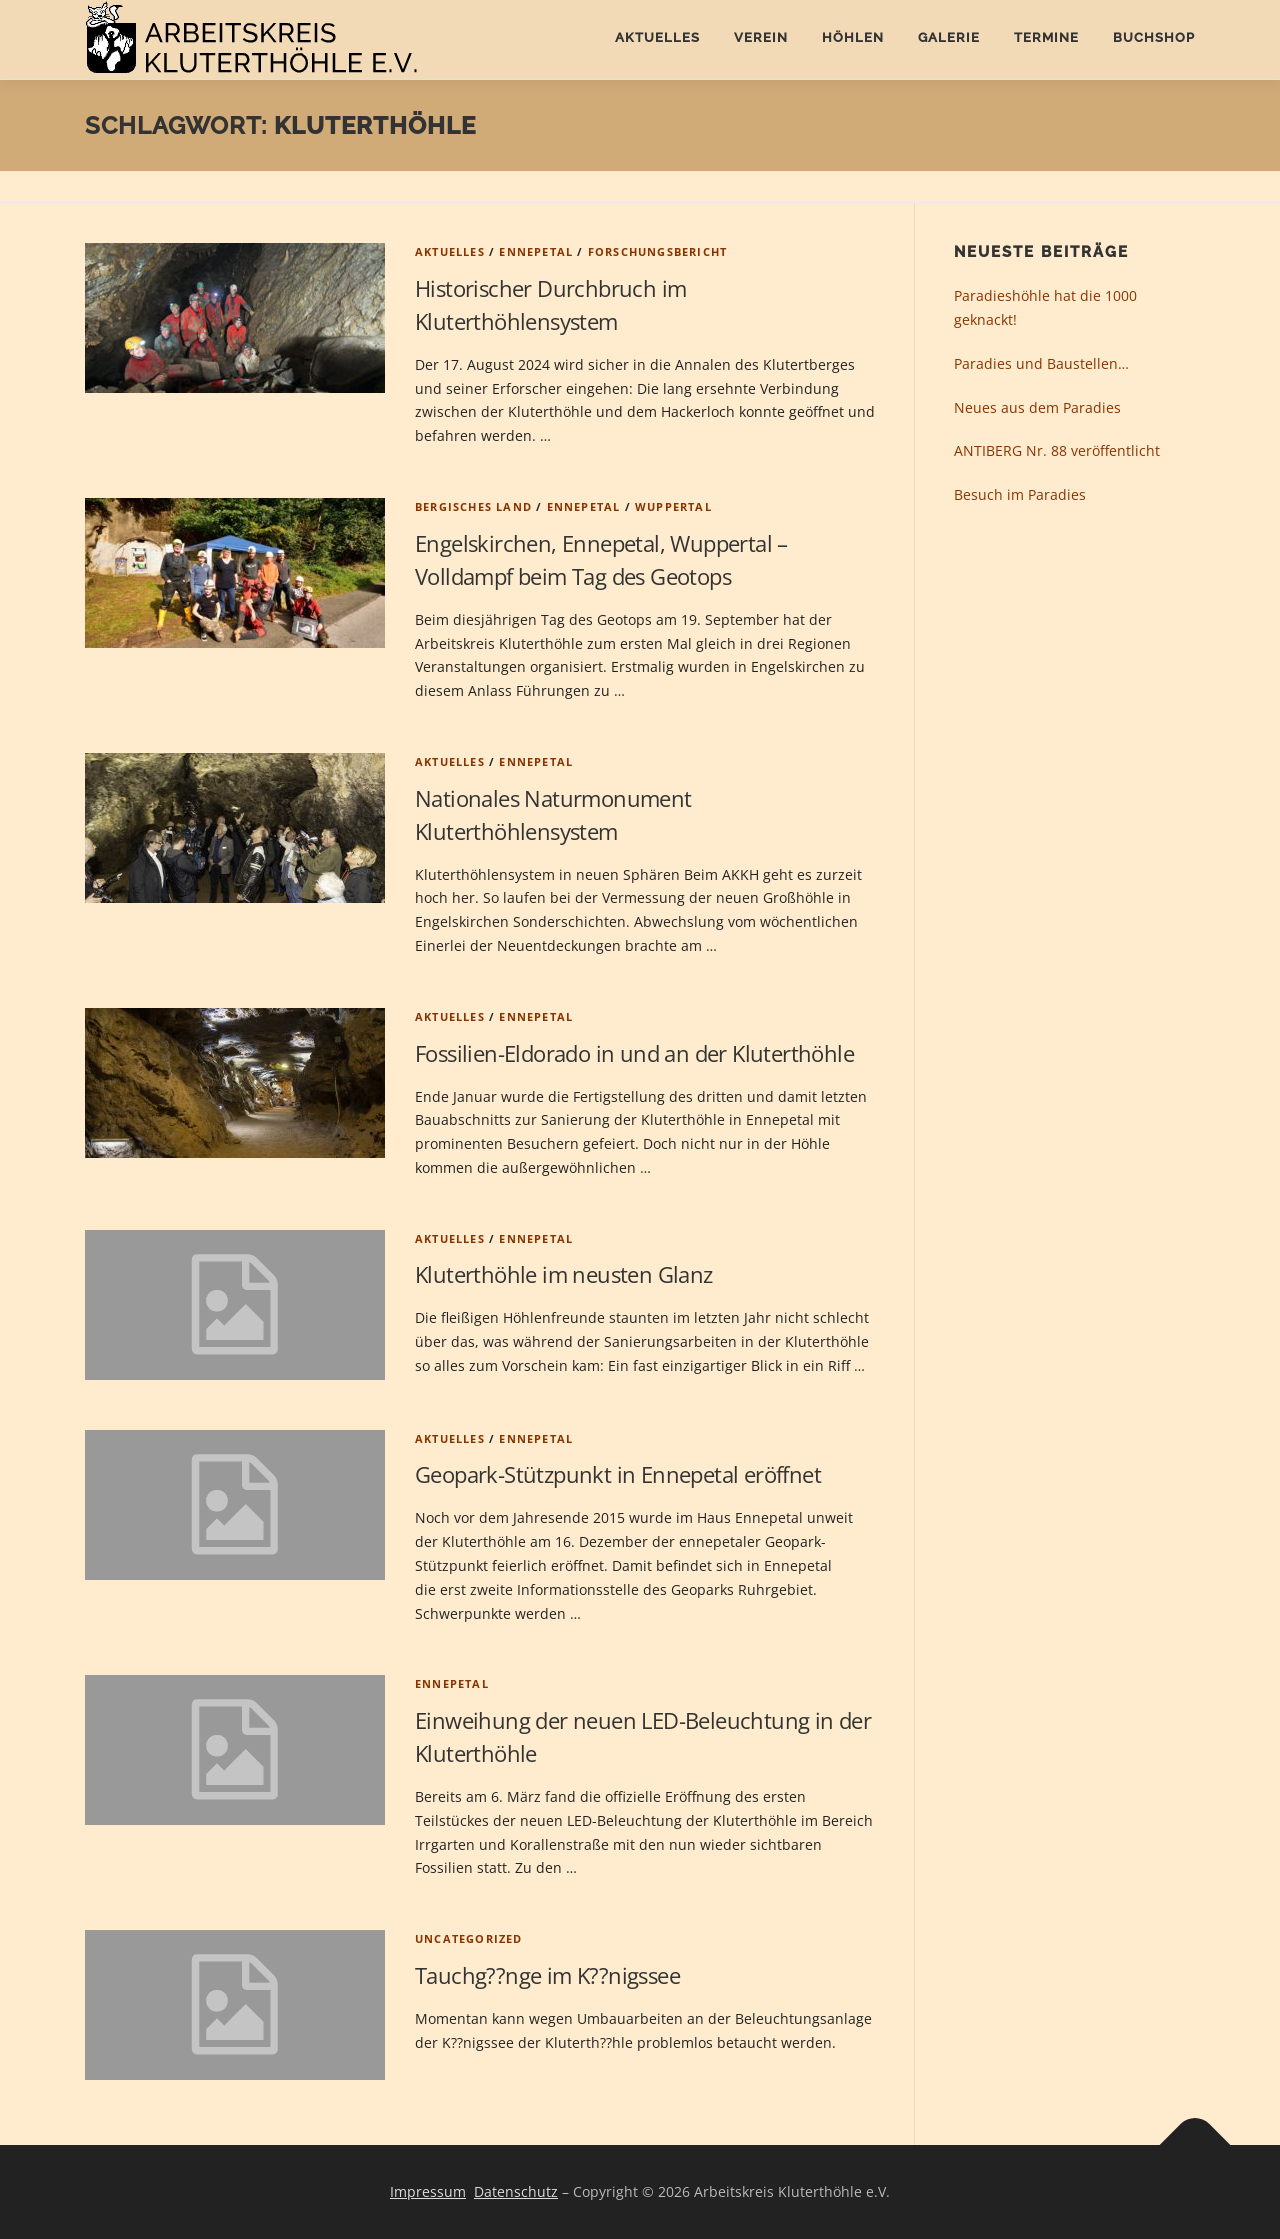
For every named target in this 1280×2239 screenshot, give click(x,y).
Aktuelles (657, 37)
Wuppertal (673, 506)
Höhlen (853, 37)
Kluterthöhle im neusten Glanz (564, 1274)
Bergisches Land (473, 506)
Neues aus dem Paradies (1037, 407)
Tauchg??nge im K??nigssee (547, 1975)
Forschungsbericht (657, 251)
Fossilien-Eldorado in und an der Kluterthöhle (634, 1053)
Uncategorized (469, 1938)
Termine (1046, 37)
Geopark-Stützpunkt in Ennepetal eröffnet (618, 1474)
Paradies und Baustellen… (1041, 363)
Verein (761, 37)
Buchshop (1154, 37)
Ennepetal (536, 251)
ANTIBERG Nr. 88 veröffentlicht (1057, 450)
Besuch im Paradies (1020, 494)
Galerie (949, 37)
